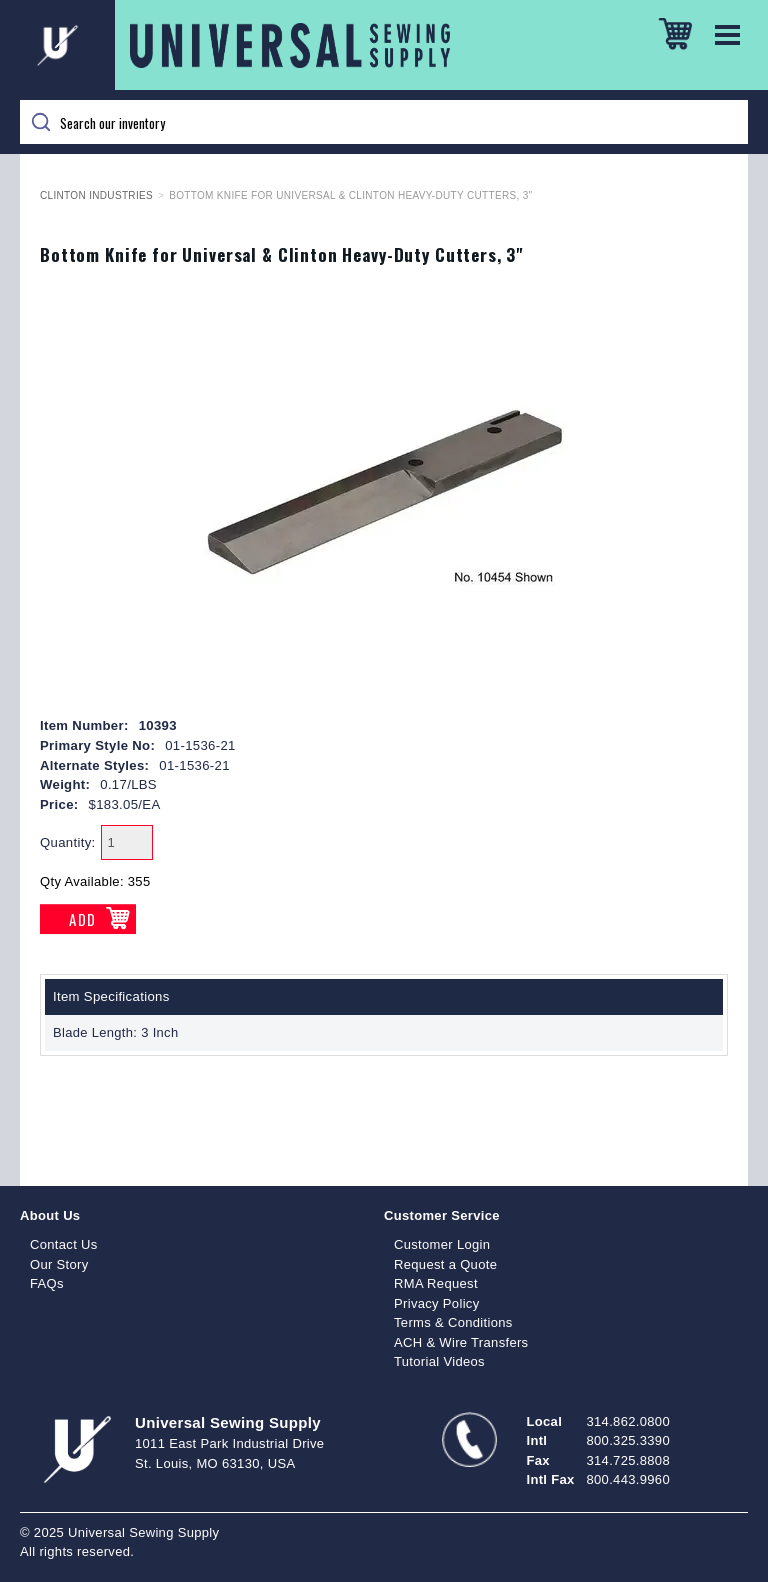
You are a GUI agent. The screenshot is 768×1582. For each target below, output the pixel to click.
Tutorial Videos (439, 1361)
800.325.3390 (628, 1440)
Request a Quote (445, 1264)
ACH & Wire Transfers (461, 1342)
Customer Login (442, 1244)
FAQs (47, 1283)
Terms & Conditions (453, 1322)
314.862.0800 (628, 1421)
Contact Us (64, 1244)
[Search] (384, 122)
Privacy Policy (437, 1303)
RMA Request (436, 1283)
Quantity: (68, 842)
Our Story (59, 1264)
